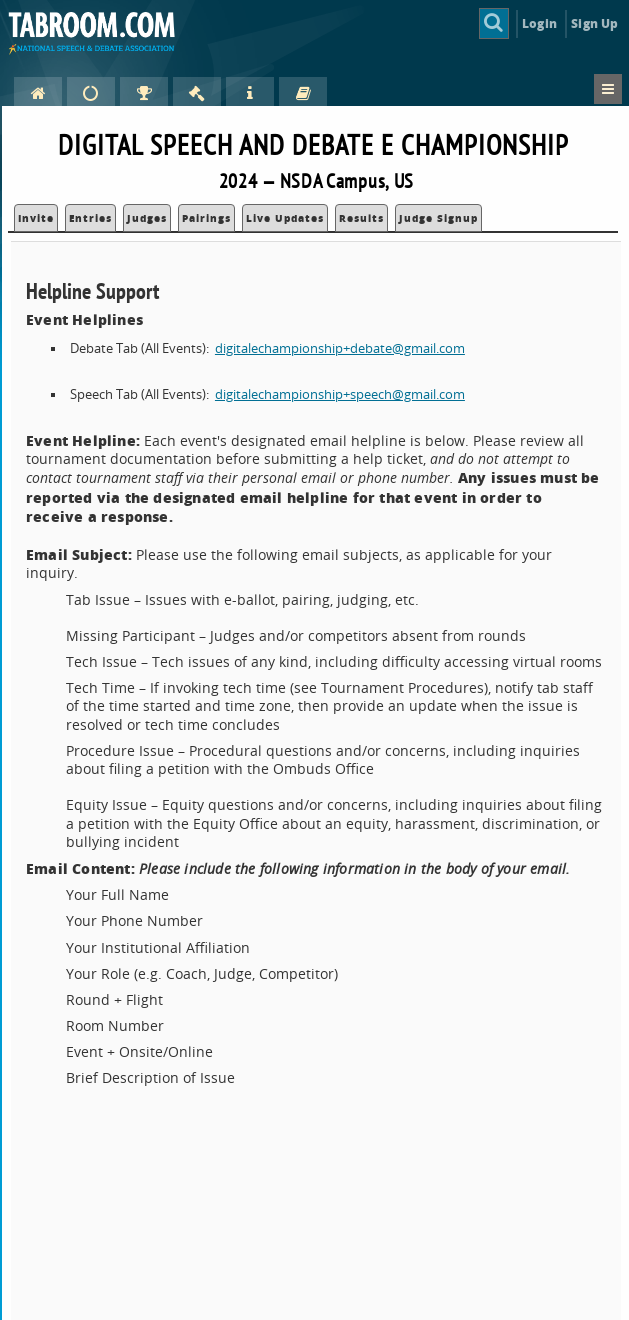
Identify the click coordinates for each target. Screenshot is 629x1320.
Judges (147, 218)
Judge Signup (438, 218)
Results (361, 218)
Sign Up (594, 23)
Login (539, 23)
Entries (90, 218)
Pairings (206, 218)
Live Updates (285, 218)
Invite (36, 218)
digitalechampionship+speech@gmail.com (340, 394)
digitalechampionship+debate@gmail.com (340, 348)
